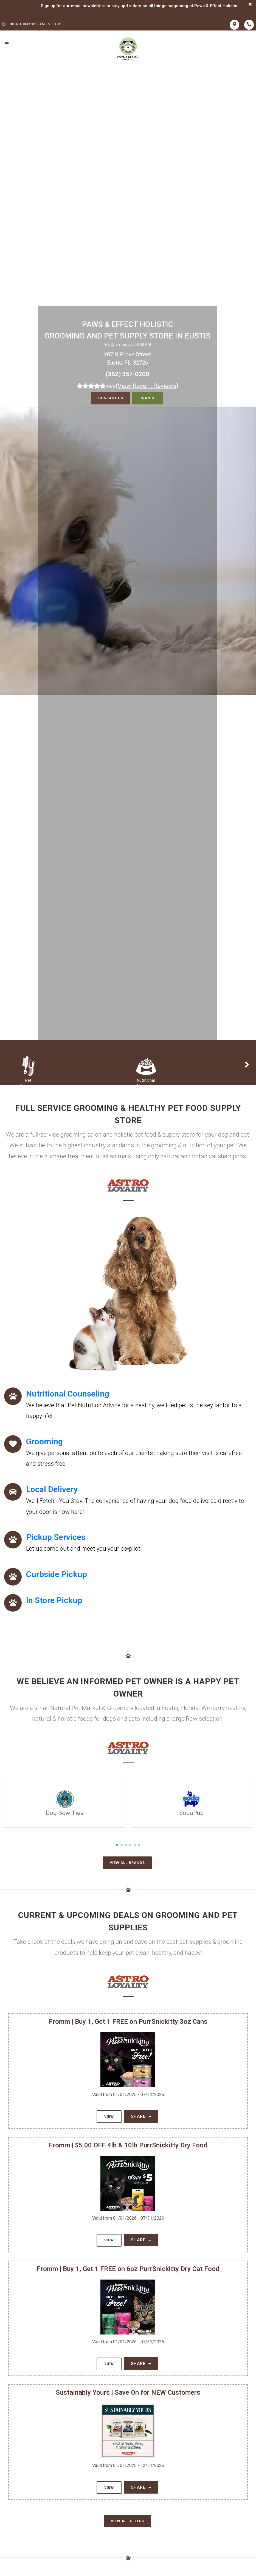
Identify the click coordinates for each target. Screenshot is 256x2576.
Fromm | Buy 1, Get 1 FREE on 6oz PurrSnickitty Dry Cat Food (128, 2269)
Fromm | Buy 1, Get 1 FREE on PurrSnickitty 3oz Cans (128, 2021)
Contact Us (110, 398)
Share (141, 2116)
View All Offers (127, 2521)
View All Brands (127, 1863)
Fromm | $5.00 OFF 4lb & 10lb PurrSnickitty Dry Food (128, 2145)
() (147, 385)
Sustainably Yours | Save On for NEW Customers (128, 2392)
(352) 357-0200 (127, 374)
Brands (147, 398)
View (109, 2116)
